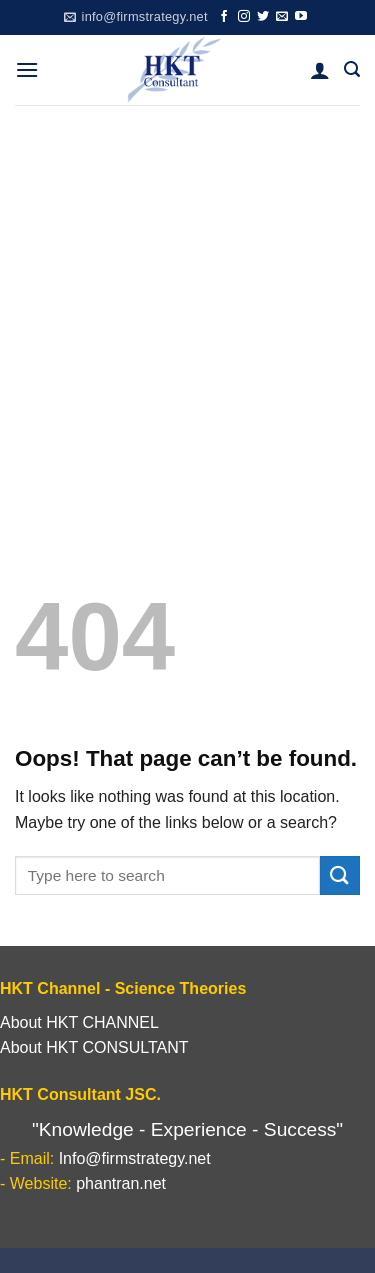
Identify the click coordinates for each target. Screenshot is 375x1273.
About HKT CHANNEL (79, 1022)
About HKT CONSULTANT (94, 1047)
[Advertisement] (187, 302)
